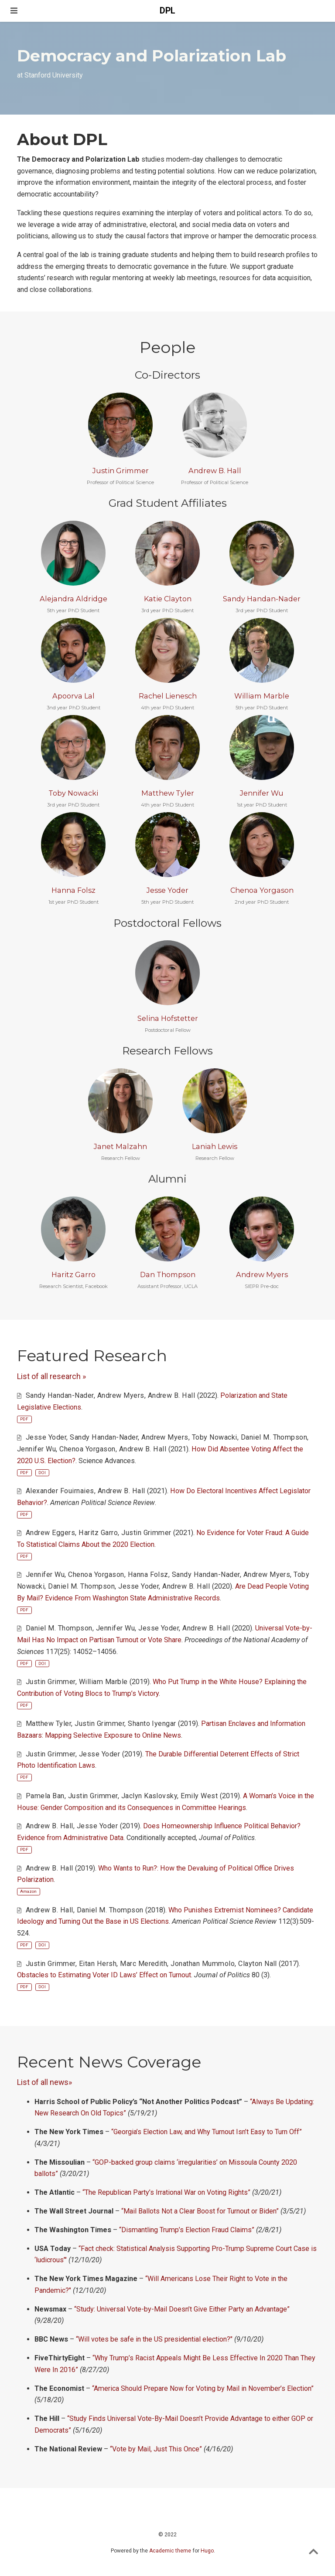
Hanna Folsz (73, 890)
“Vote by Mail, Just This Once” (156, 2449)
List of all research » (51, 1376)
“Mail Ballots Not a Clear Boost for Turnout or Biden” (200, 2211)
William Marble (261, 695)
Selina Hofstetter (167, 1018)
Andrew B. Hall (214, 470)
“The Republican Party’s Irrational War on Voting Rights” (166, 2192)
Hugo (207, 2551)
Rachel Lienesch (168, 695)
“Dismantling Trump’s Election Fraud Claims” (186, 2230)
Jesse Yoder (167, 890)
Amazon (28, 1891)
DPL (167, 11)
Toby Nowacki (73, 793)
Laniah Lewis (214, 1146)
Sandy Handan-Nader (262, 598)
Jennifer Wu (262, 793)
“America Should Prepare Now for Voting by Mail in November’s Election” (203, 2388)
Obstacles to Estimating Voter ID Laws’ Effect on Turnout (104, 1975)
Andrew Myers (262, 1274)
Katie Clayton (167, 598)
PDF (24, 1419)
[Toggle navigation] (13, 11)
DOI (42, 1472)
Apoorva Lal (73, 695)
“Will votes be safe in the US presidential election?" (154, 2339)
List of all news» (44, 2082)
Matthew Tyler (167, 793)
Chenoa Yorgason (262, 890)
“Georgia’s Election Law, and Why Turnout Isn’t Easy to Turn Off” (206, 2132)
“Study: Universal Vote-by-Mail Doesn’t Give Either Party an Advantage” (182, 2309)
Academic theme (170, 2551)
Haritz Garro (73, 1274)
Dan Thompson (167, 1274)
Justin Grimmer (120, 470)
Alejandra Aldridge (73, 598)
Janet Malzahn (120, 1146)
